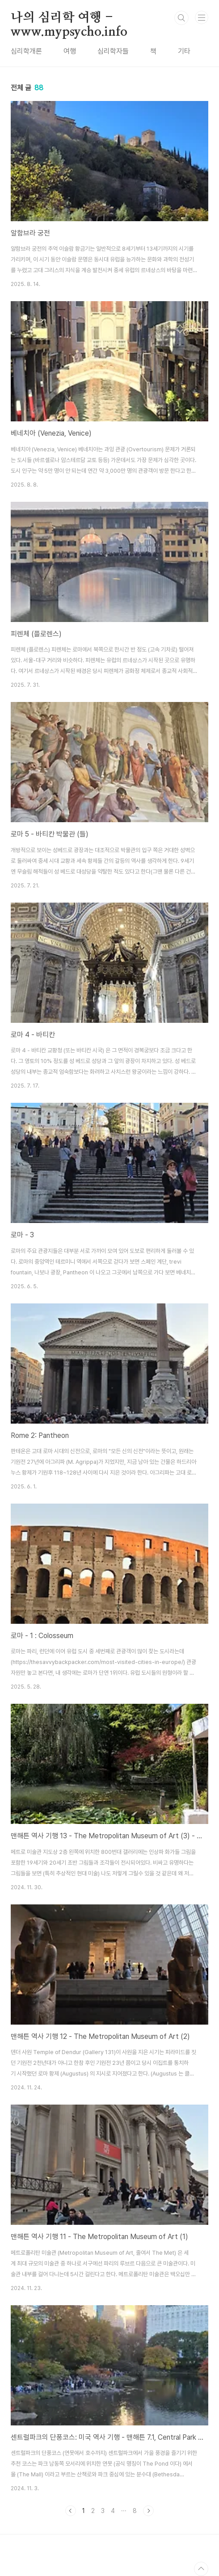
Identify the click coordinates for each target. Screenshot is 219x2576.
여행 (69, 51)
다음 (148, 2510)
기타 (184, 51)
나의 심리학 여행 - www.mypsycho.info (69, 18)
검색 (181, 18)
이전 (70, 2510)
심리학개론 (26, 51)
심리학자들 (113, 51)
